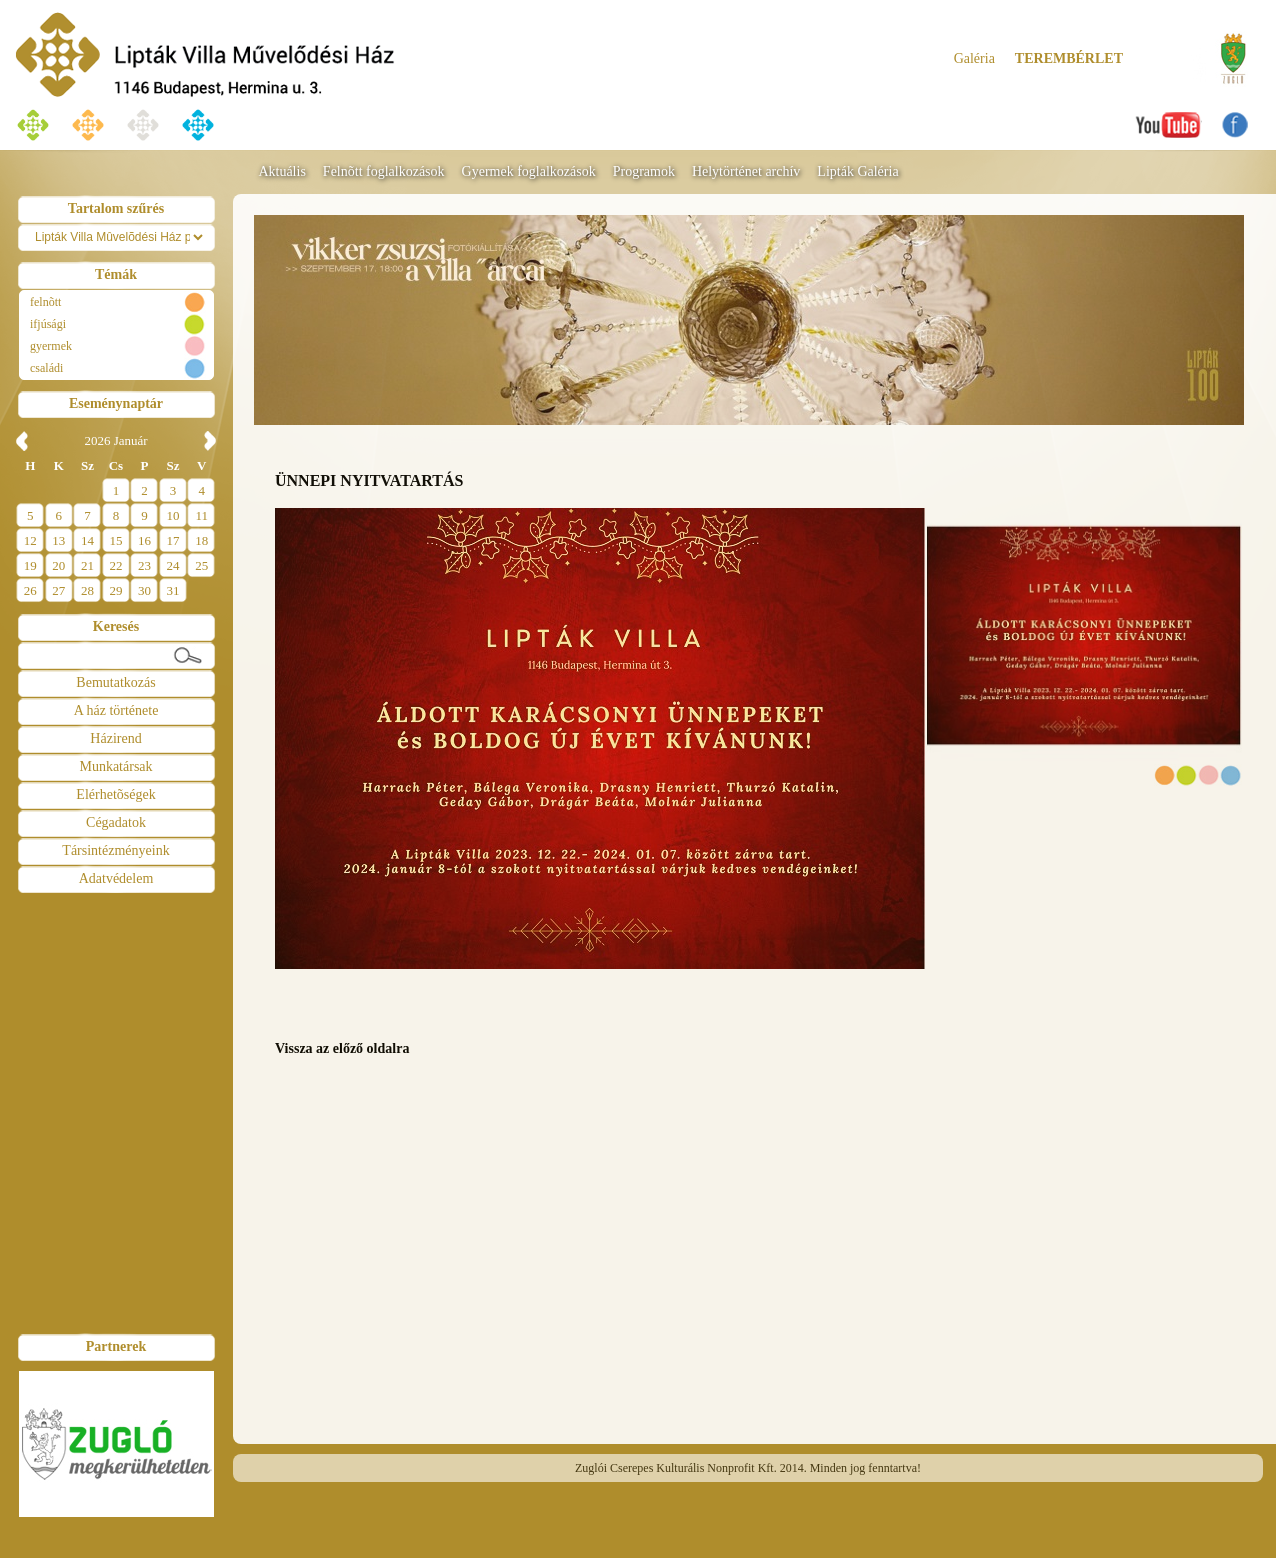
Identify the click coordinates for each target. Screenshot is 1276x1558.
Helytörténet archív (746, 171)
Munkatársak (115, 766)
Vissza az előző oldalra (342, 1048)
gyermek (51, 346)
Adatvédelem (116, 878)
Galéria (974, 58)
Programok (644, 171)
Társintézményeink (115, 850)
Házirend (115, 738)
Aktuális (281, 171)
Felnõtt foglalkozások (384, 171)
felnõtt (45, 302)
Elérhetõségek (115, 794)
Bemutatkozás (115, 682)
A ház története (116, 710)
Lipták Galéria (857, 171)
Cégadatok (116, 822)
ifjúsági (48, 324)
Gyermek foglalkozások (529, 171)
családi (46, 368)
